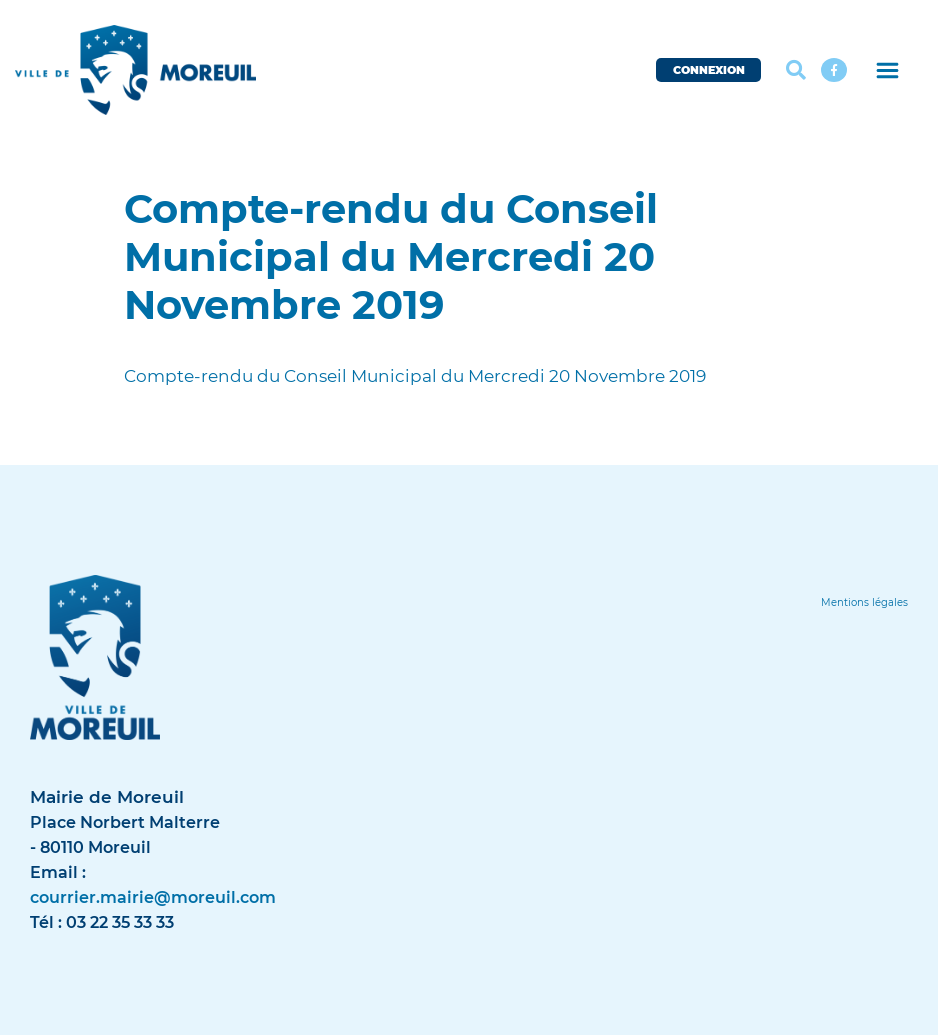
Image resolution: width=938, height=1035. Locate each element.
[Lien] (864, 602)
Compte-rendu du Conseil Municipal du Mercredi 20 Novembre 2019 (415, 376)
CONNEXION (709, 70)
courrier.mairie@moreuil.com (153, 897)
